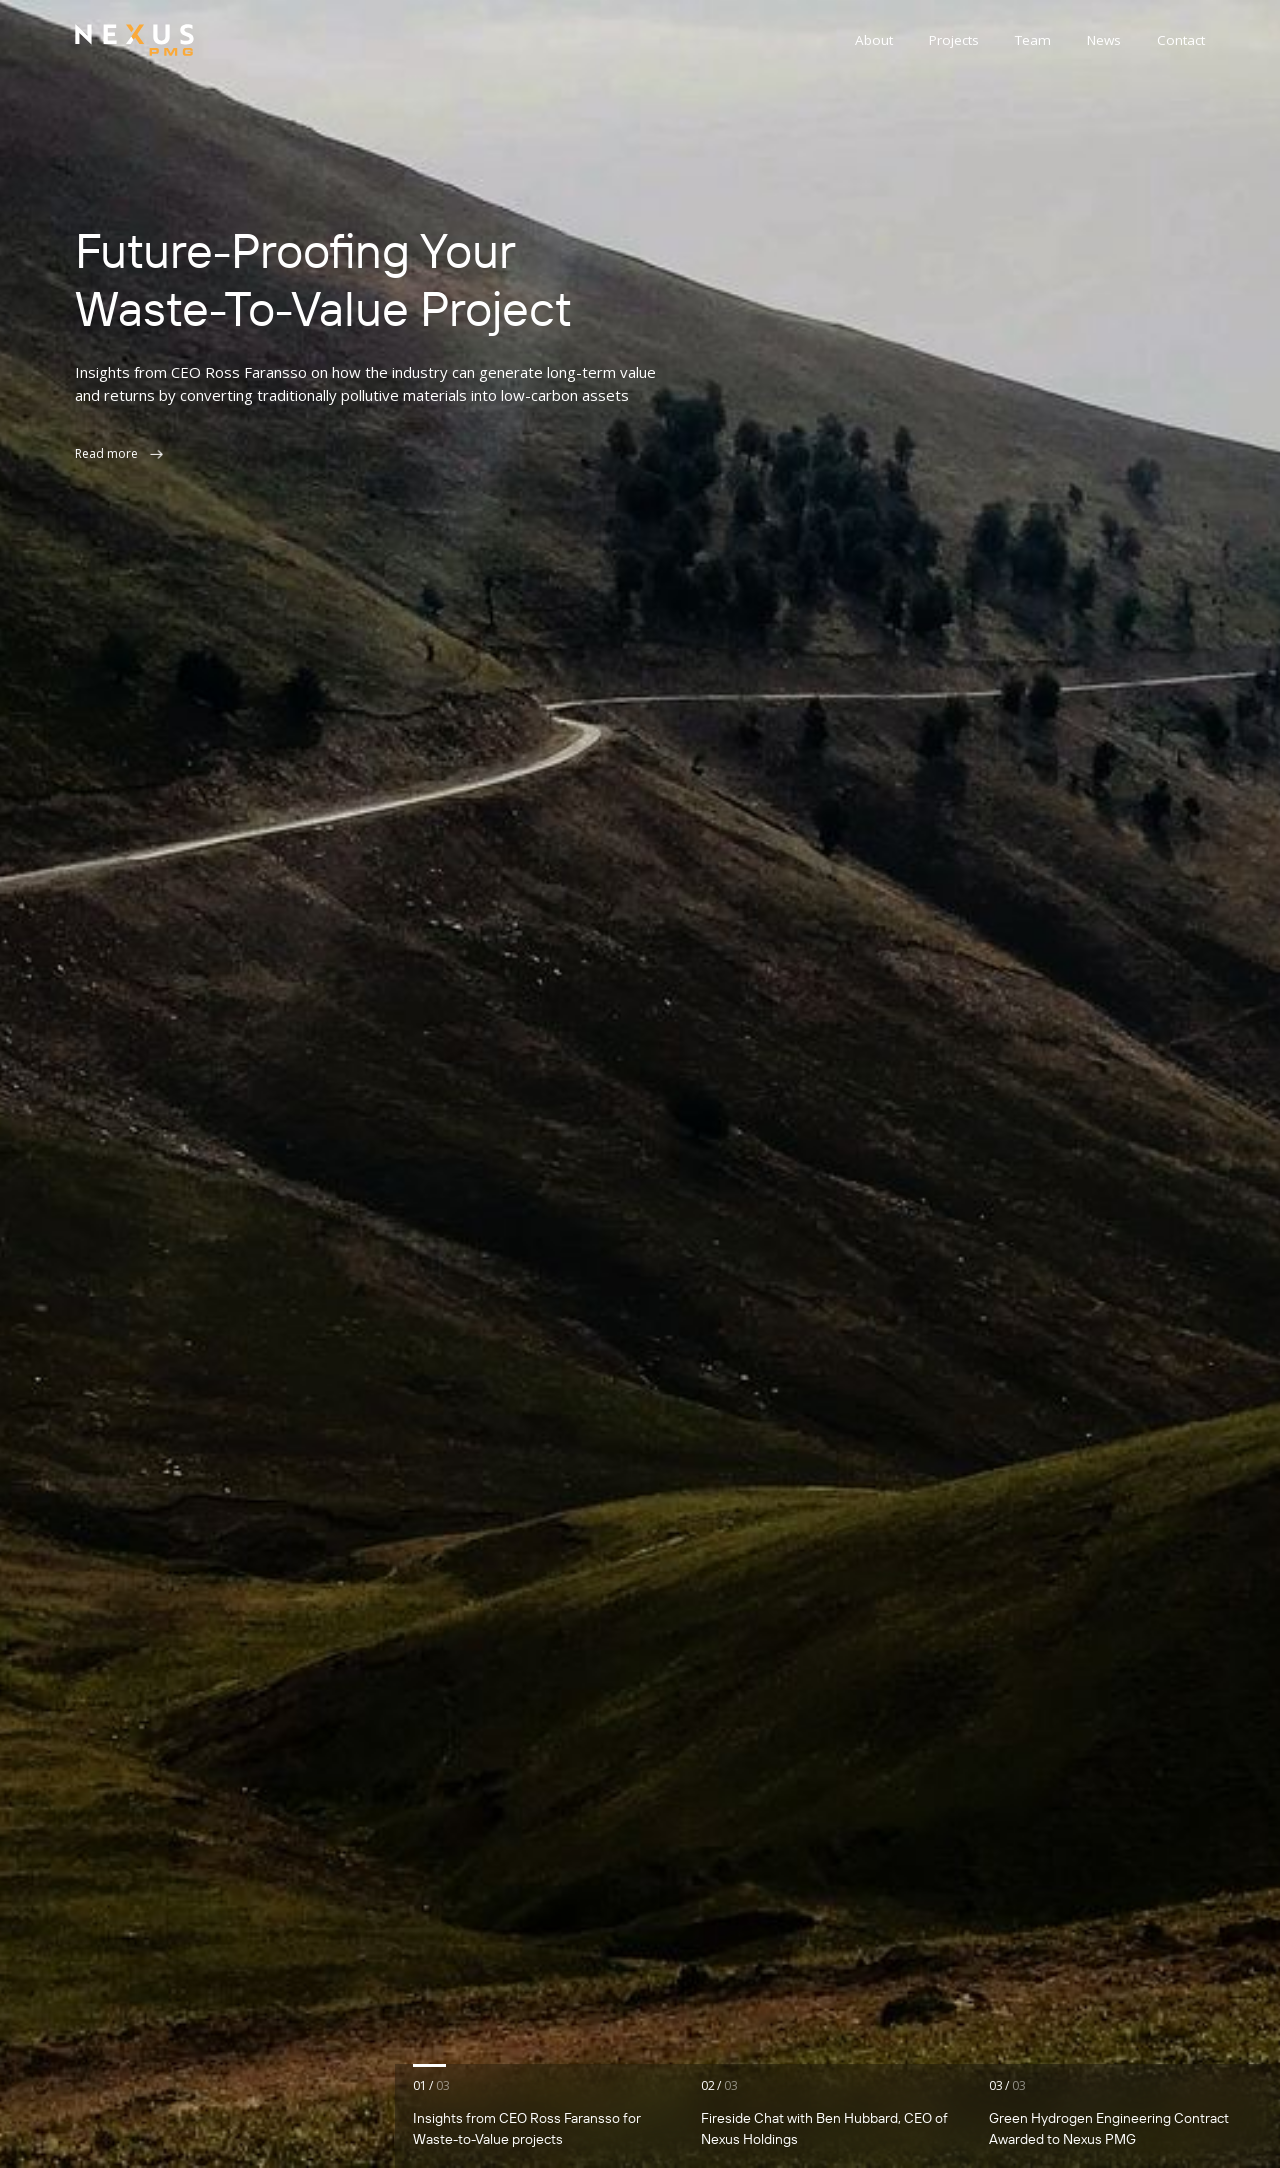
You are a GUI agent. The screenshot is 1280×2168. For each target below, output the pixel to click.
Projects (954, 40)
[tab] (549, 2116)
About (874, 40)
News (1104, 40)
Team (1033, 40)
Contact (1181, 40)
